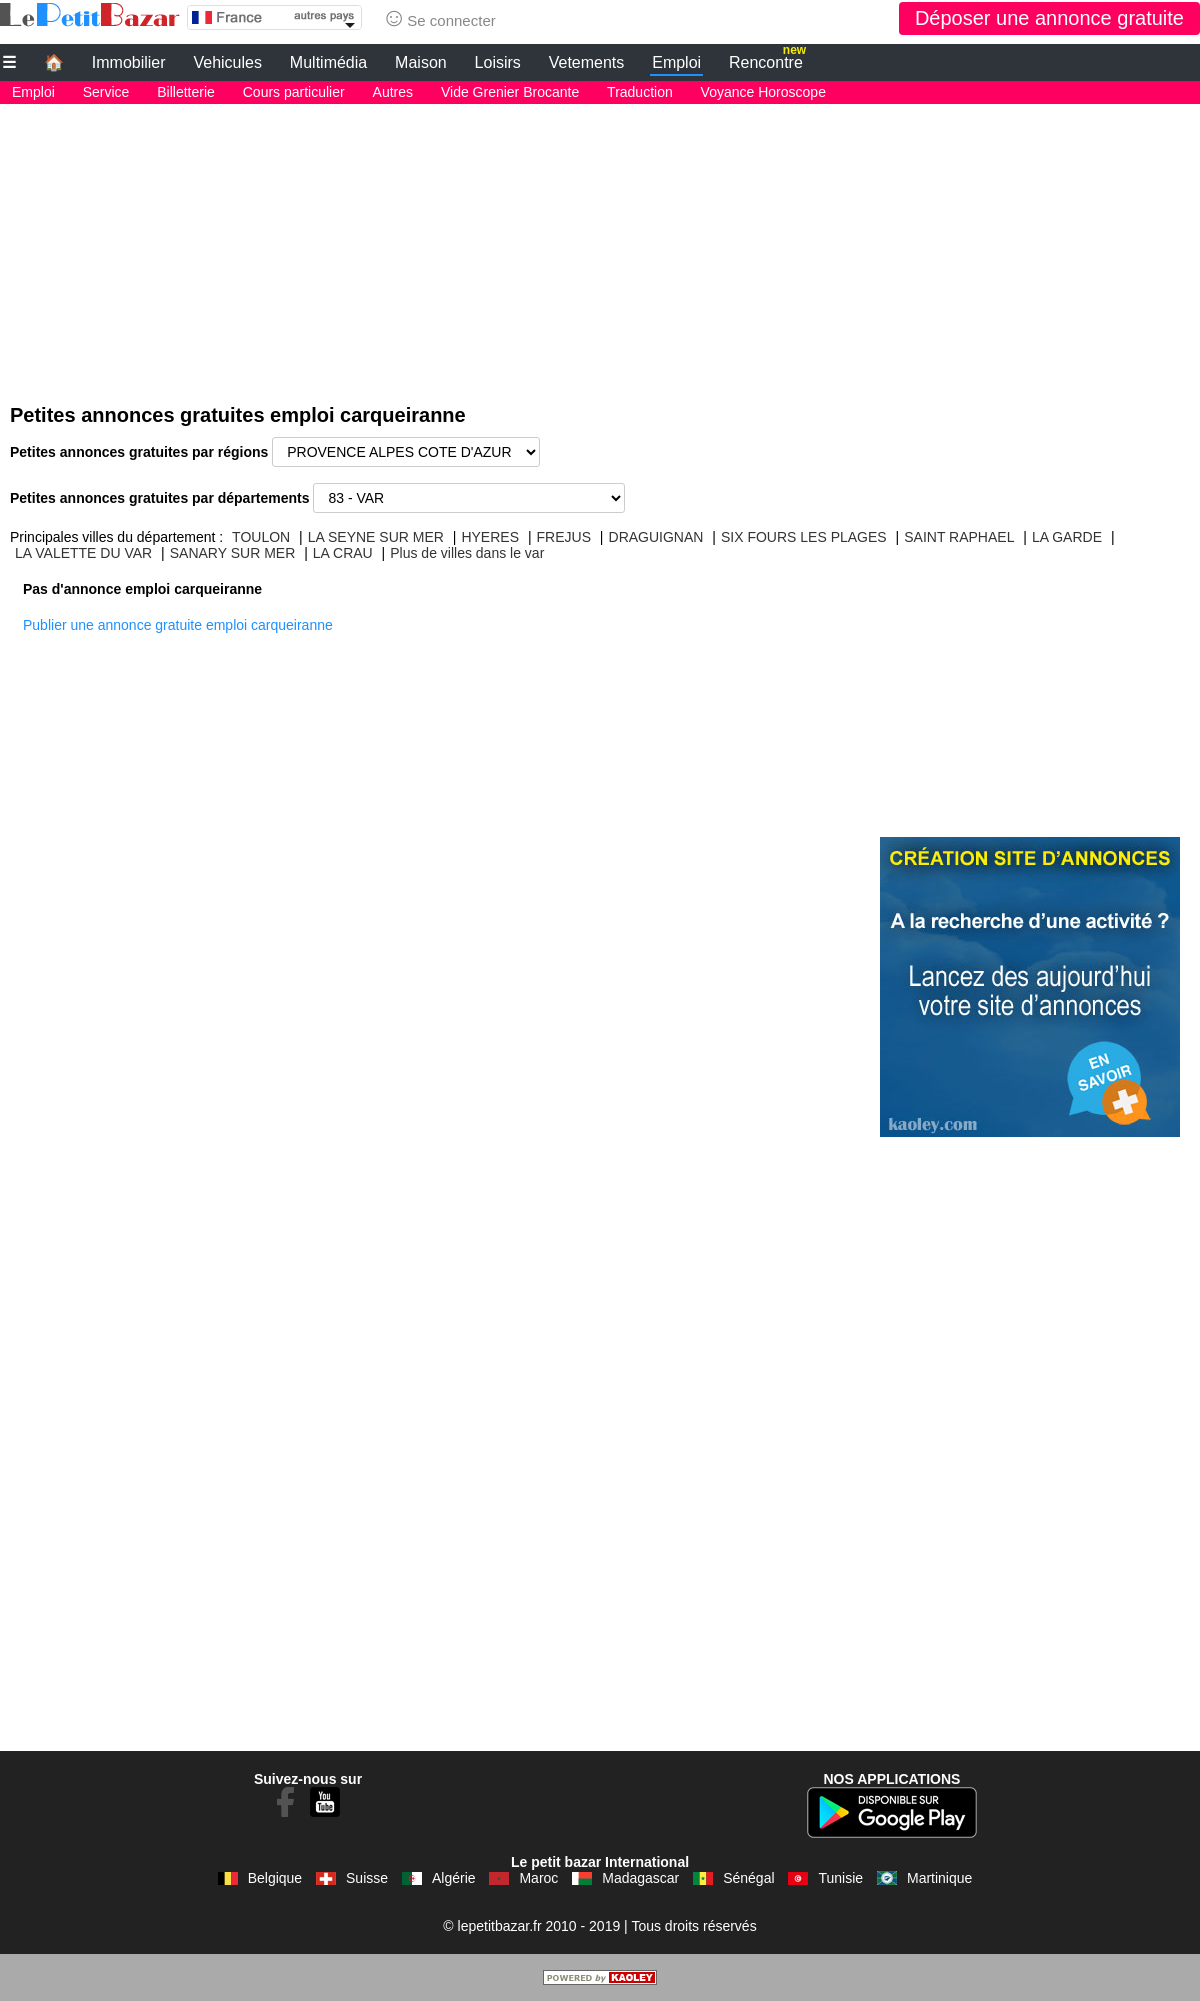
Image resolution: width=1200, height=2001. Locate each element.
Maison (421, 62)
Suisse (367, 1878)
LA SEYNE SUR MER (376, 537)
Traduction (640, 92)
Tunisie (840, 1878)
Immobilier (129, 62)
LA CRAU (343, 553)
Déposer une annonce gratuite (1049, 18)
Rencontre (767, 60)
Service (106, 92)
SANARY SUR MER (233, 553)
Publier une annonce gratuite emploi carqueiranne (178, 625)
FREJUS (564, 537)
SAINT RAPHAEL (959, 537)
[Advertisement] (600, 244)
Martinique (939, 1878)
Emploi (676, 62)
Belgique (275, 1878)
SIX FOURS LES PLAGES (804, 537)
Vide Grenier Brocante (510, 92)
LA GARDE (1067, 537)
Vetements (587, 62)
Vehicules (227, 62)
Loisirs (498, 62)
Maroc (538, 1878)
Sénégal (748, 1878)
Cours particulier (294, 92)
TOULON (261, 537)
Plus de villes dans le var (467, 553)
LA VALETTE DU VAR (83, 553)
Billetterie (186, 92)
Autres (393, 92)
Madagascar (640, 1878)
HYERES (490, 537)
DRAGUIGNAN (656, 537)
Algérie (454, 1878)
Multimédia (328, 62)
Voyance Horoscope (763, 92)
